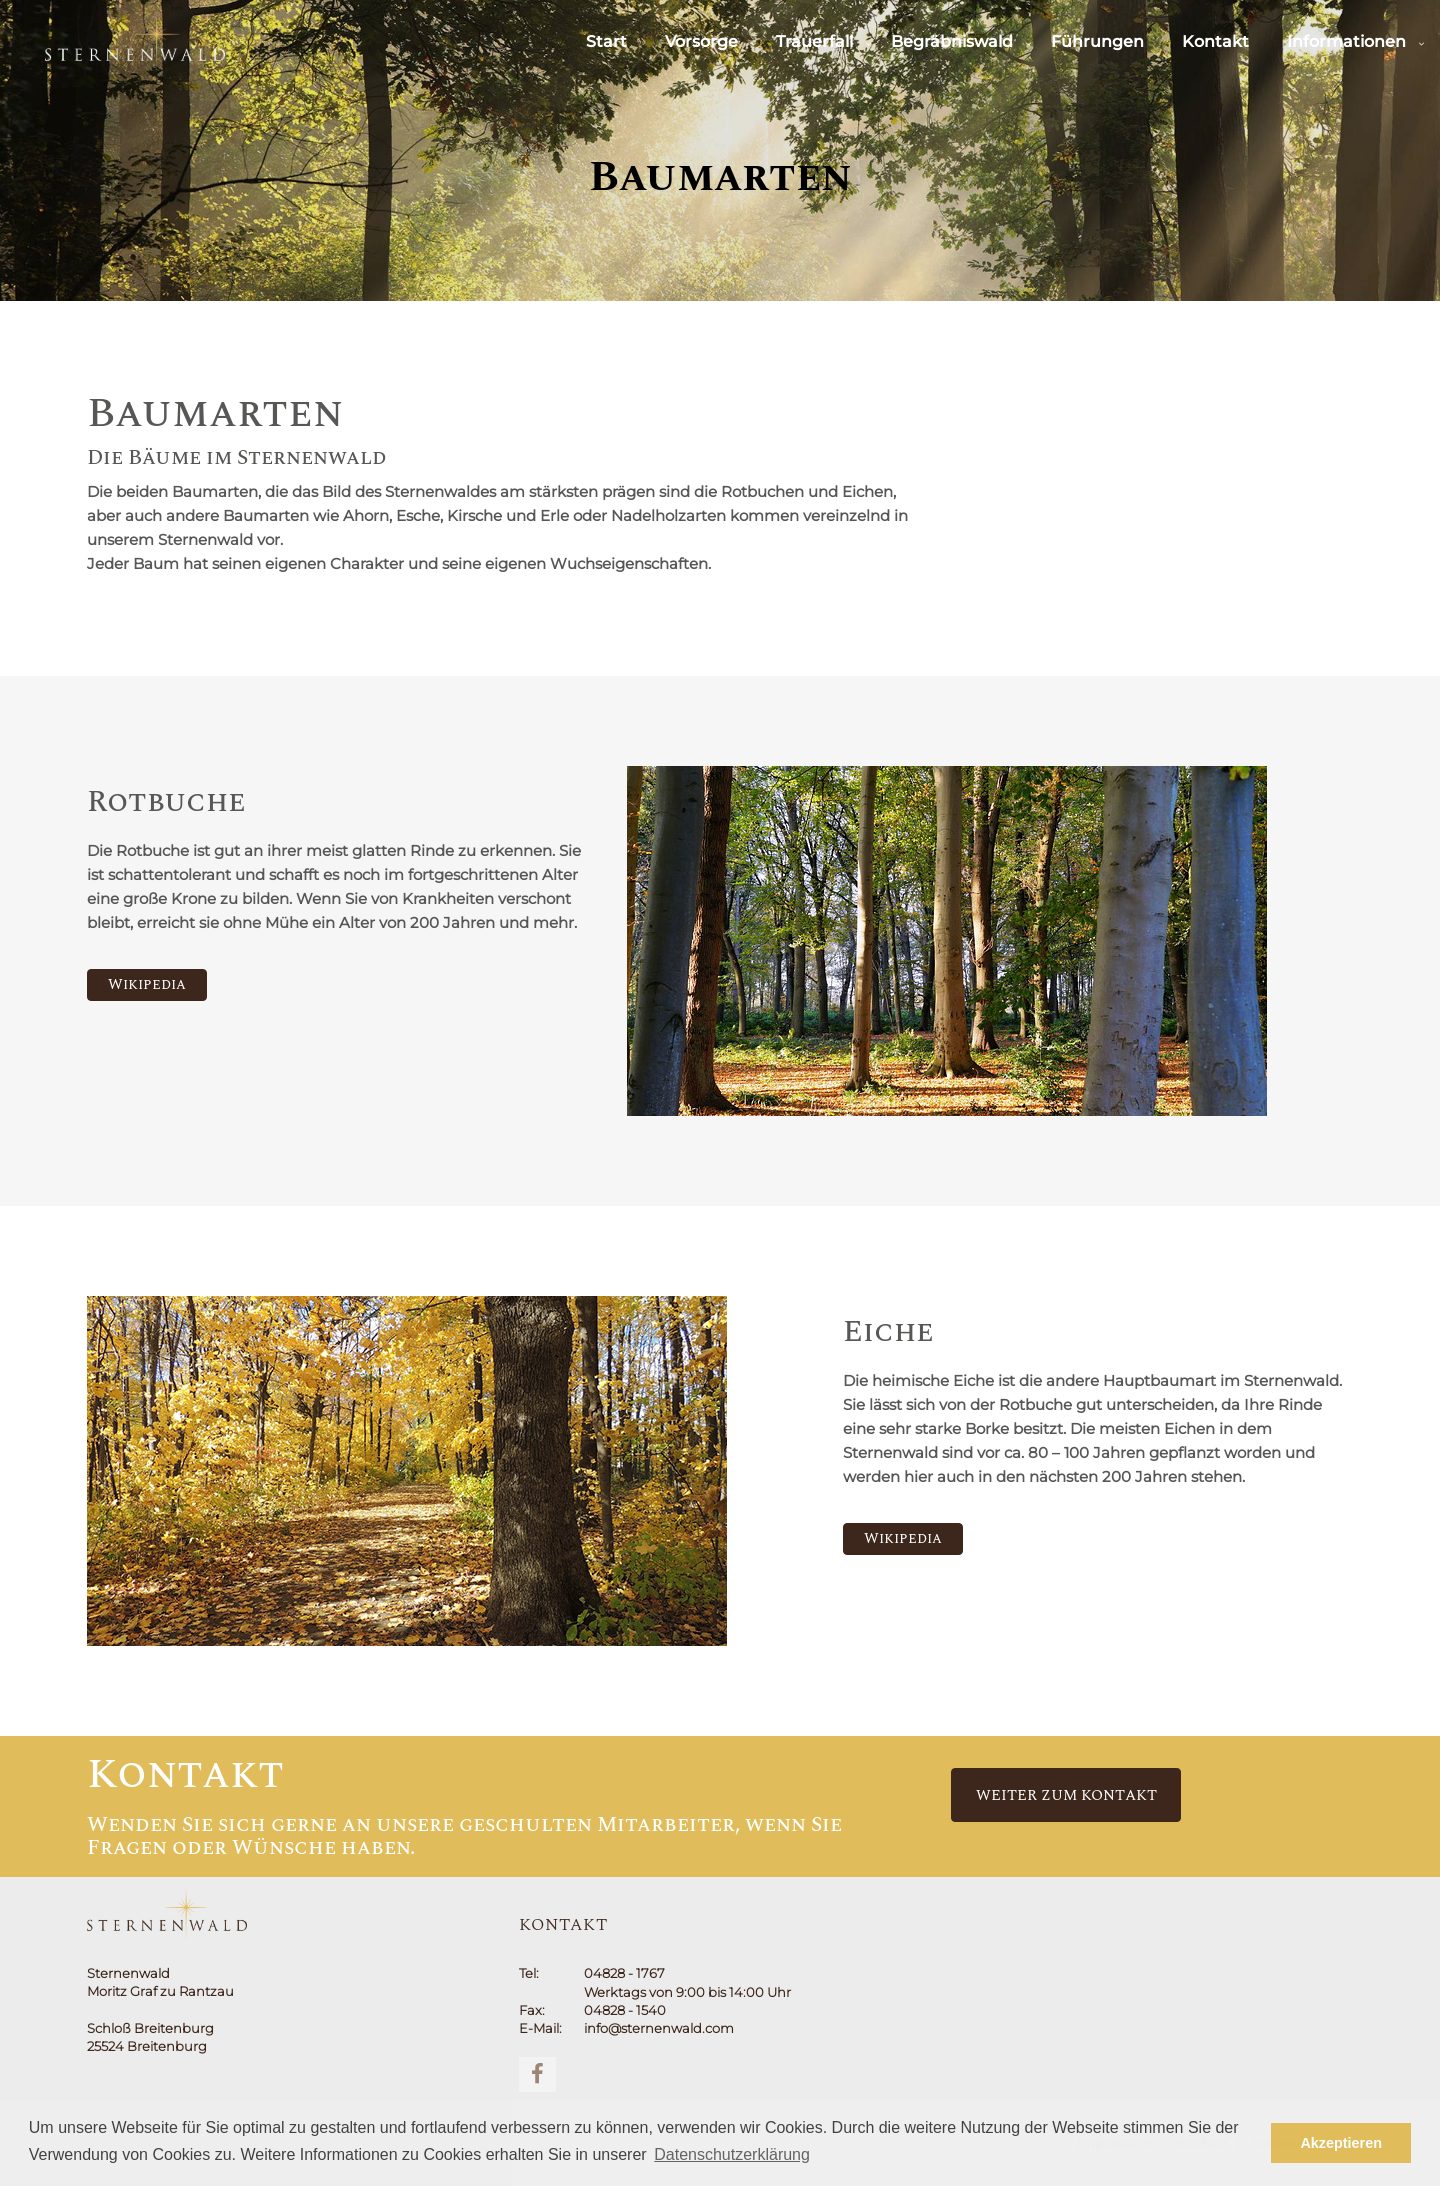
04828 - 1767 (624, 1973)
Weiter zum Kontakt (1066, 1795)
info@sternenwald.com (659, 2028)
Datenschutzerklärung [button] (732, 2154)
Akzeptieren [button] (1341, 2143)
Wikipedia (147, 984)
